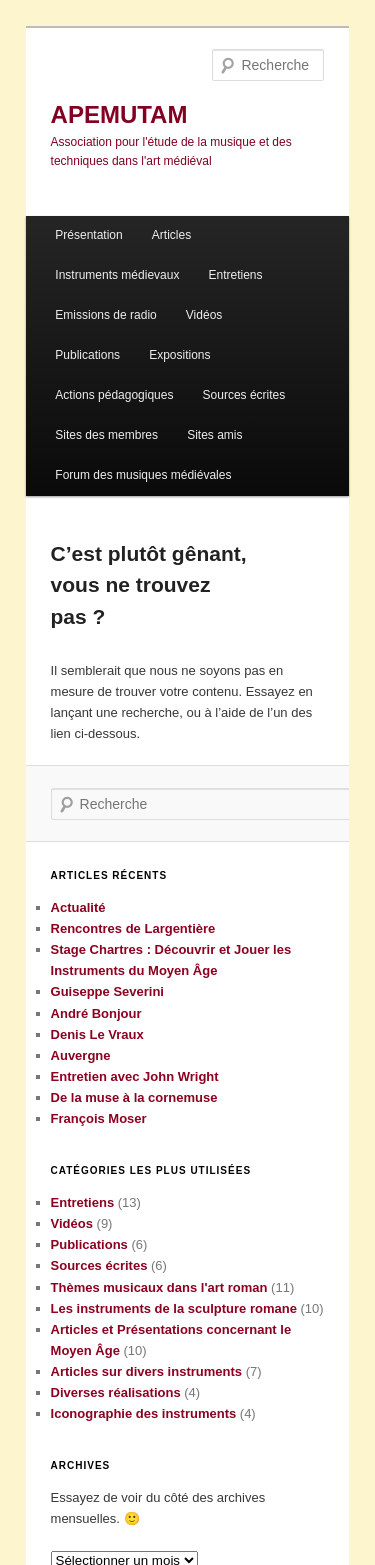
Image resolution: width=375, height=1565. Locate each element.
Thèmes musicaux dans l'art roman (159, 1287)
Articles (171, 235)
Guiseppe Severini (107, 991)
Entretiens (236, 275)
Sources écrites (244, 395)
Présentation (88, 235)
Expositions (179, 355)
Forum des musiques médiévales (143, 475)
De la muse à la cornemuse (134, 1097)
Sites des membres (106, 435)
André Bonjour (96, 1013)
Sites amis (214, 435)
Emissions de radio (105, 315)
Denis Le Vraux (97, 1034)
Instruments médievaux (117, 275)
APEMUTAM (119, 114)
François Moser (99, 1118)
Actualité (78, 907)
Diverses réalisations (116, 1392)
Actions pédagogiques (114, 395)
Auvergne (81, 1055)
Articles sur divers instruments (146, 1371)
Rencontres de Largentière (133, 928)
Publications (87, 355)
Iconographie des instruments (144, 1413)
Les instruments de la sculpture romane (174, 1308)
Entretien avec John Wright (135, 1076)
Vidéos (204, 315)
